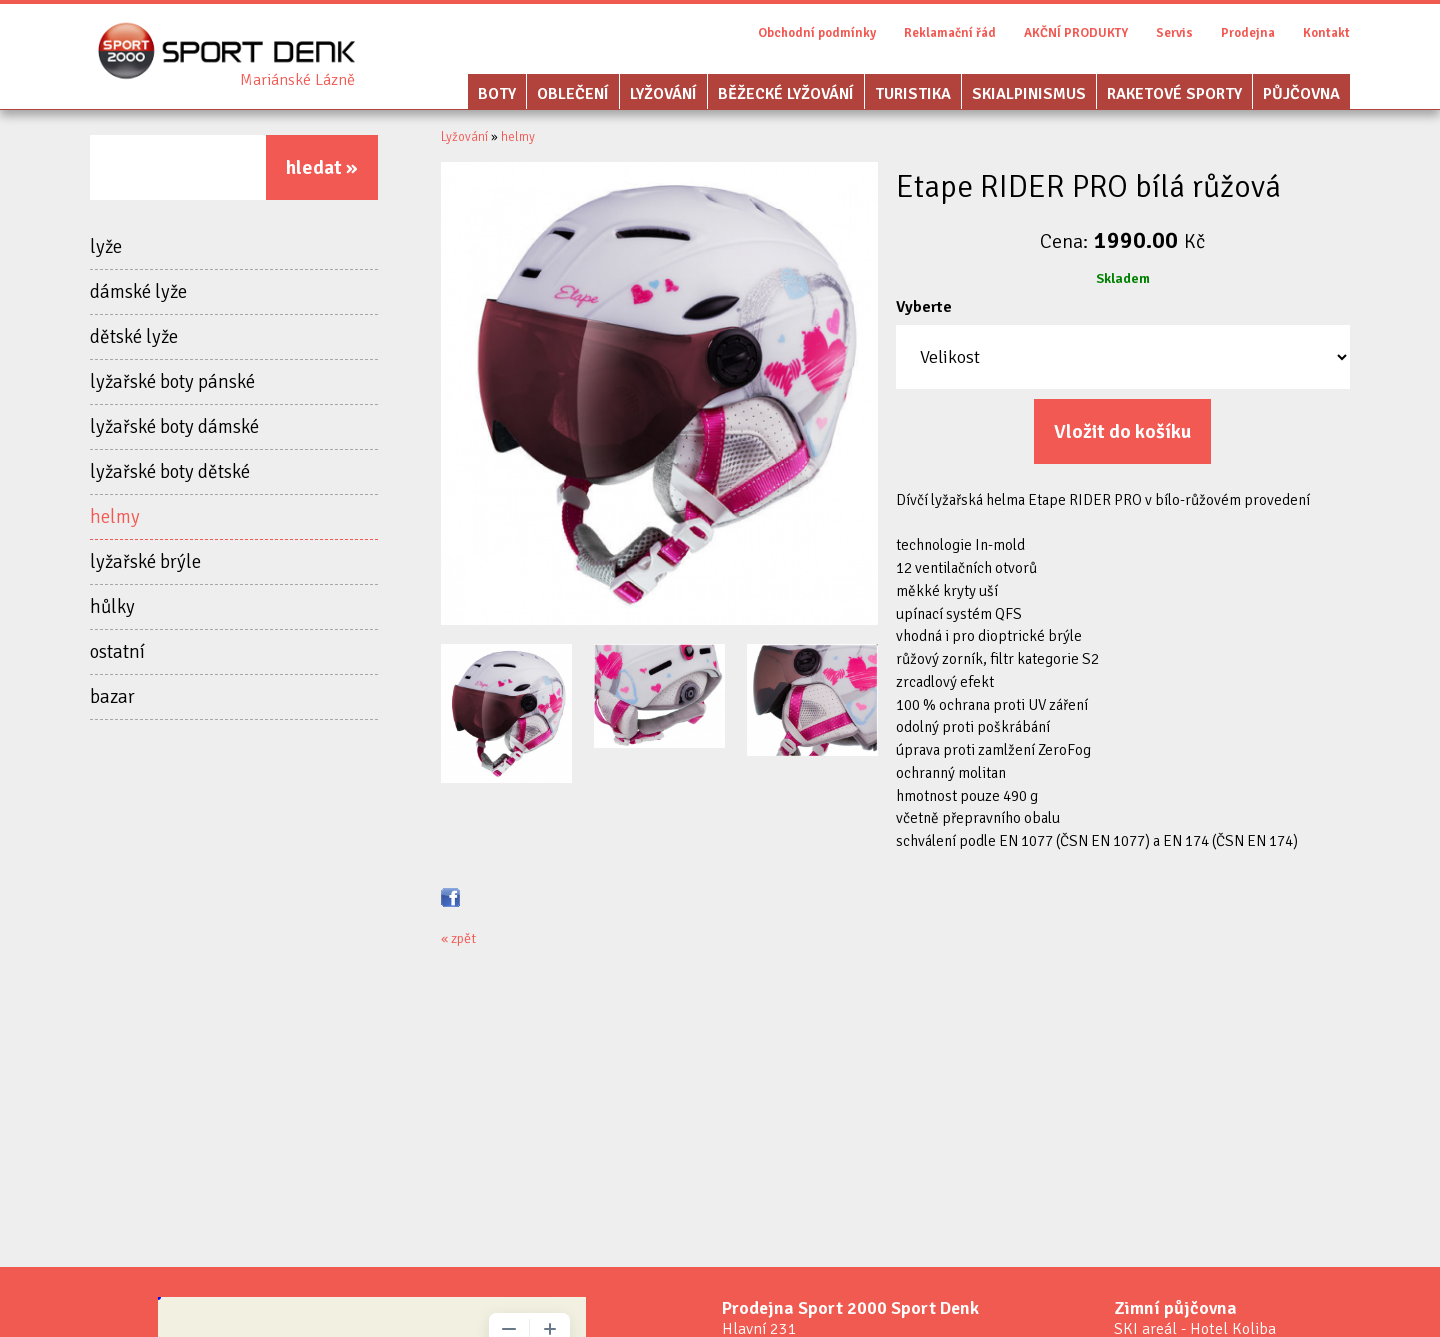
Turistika (913, 94)
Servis (1174, 33)
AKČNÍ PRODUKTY (1076, 33)
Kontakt (1326, 33)
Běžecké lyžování (786, 94)
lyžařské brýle (145, 562)
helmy (115, 517)
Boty (497, 94)
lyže (106, 247)
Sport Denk (297, 80)
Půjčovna (1301, 94)
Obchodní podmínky (817, 33)
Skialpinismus (1029, 94)
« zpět (458, 938)
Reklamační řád (950, 33)
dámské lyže (138, 292)
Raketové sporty (1174, 94)
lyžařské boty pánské (172, 382)
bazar (112, 697)
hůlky (112, 607)
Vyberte (924, 307)
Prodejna (1248, 33)
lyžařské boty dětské (170, 472)
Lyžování (663, 94)
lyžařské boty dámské (174, 427)
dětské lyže (134, 337)
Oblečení (573, 94)
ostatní (117, 652)
